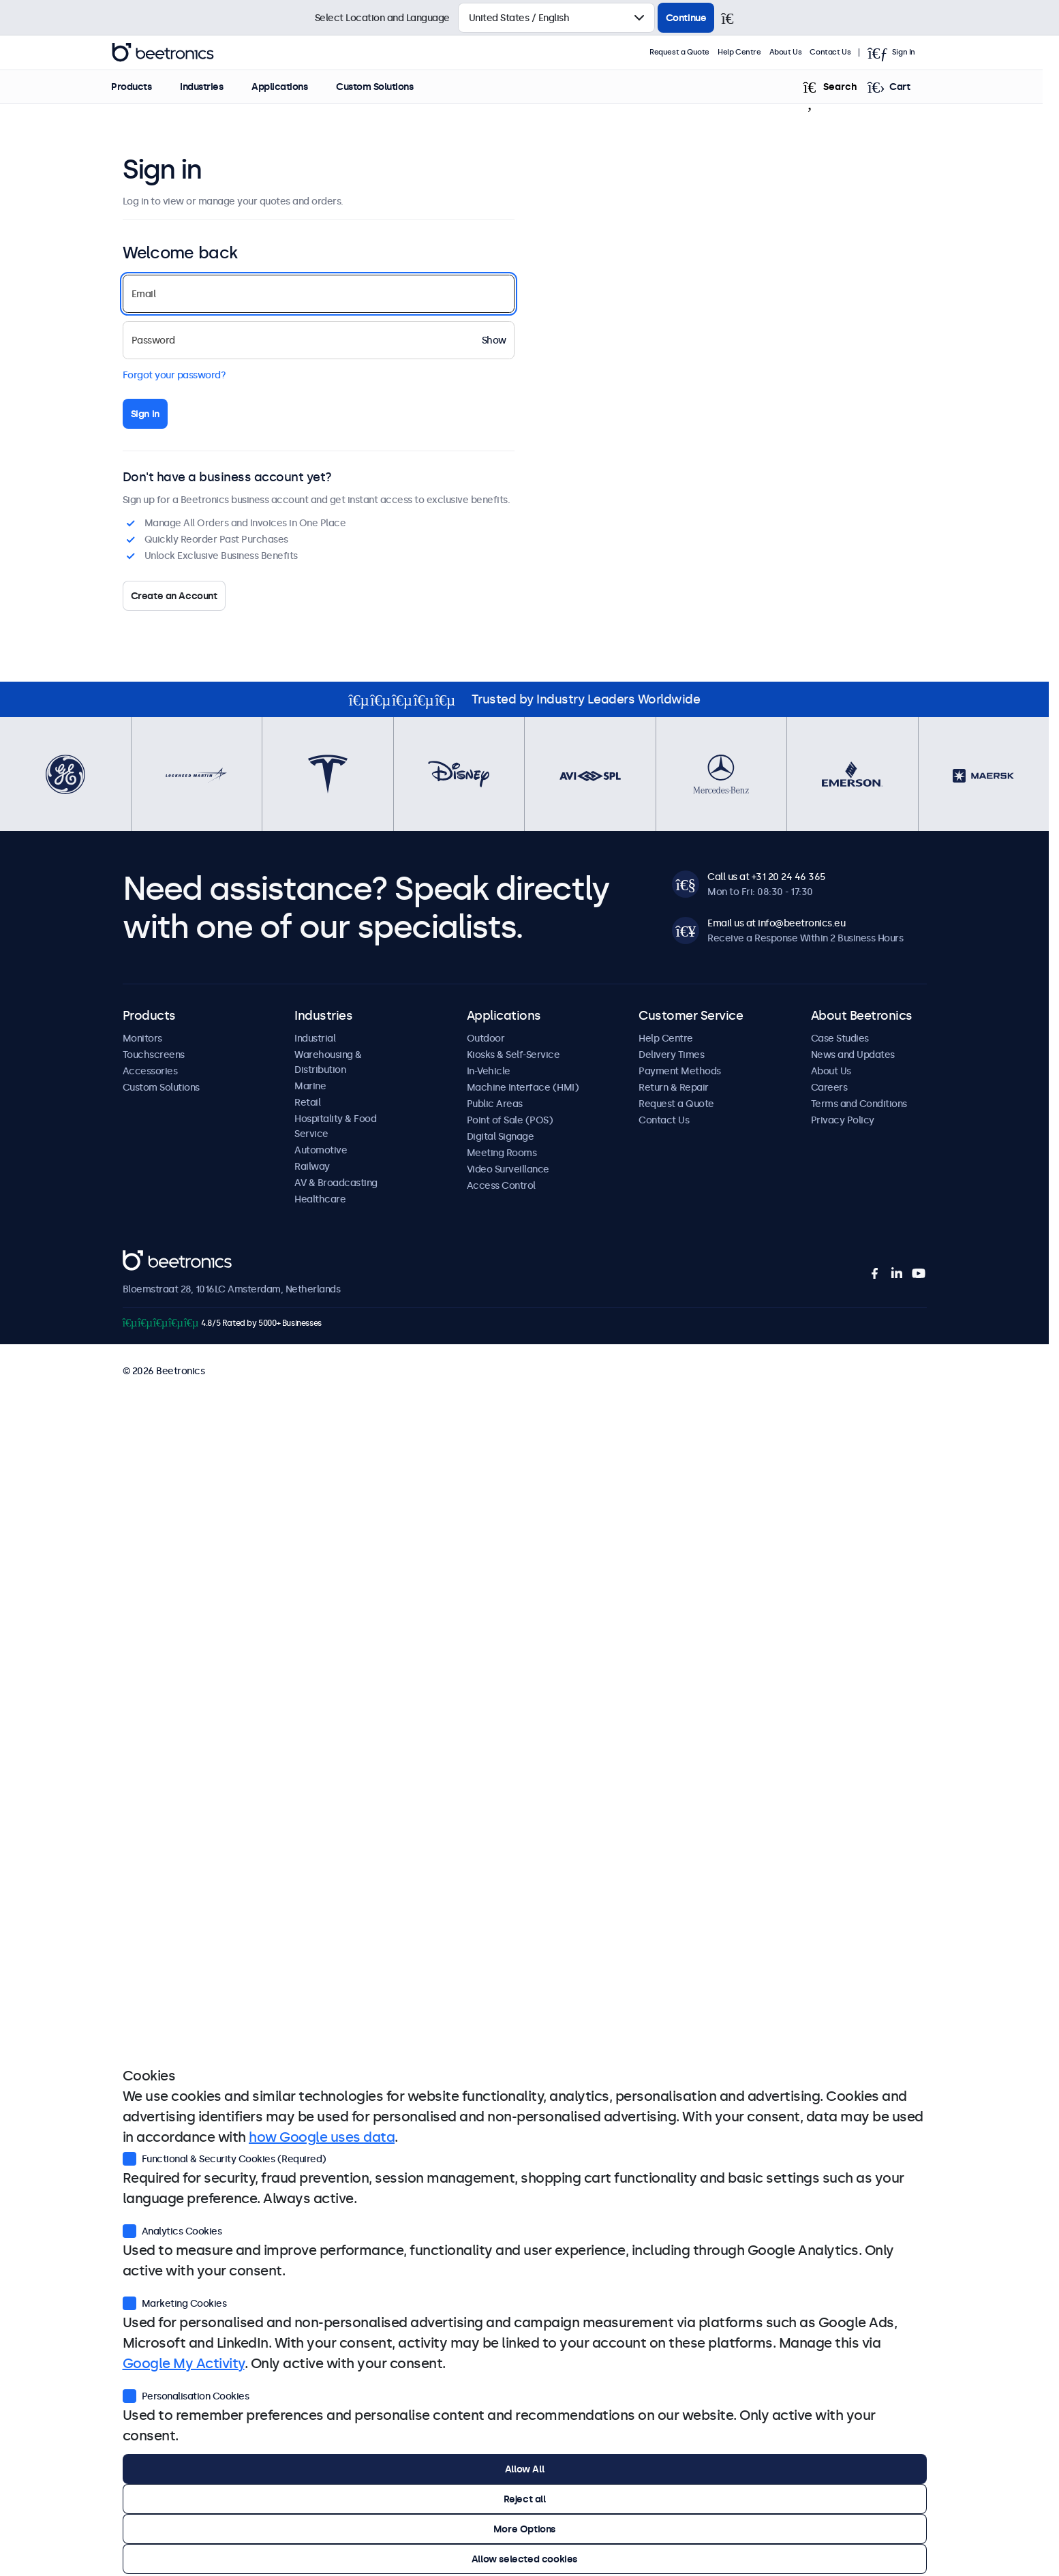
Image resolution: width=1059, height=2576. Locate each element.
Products (147, 86)
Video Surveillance (508, 1169)
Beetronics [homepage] (179, 52)
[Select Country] (556, 18)
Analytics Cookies (172, 2230)
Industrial (314, 1038)
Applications (296, 86)
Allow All (524, 2469)
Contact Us (846, 52)
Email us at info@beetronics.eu (776, 923)
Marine (310, 1086)
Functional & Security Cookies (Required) (224, 2157)
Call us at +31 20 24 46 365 (766, 876)
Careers (829, 1087)
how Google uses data (322, 2137)
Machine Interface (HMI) (523, 1087)
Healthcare (320, 1199)
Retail (307, 1102)
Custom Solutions (390, 86)
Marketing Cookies (175, 2302)
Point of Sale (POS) (510, 1120)
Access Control (501, 1185)
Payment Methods (680, 1071)
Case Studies (840, 1038)
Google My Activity (184, 2363)
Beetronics (147, 1257)
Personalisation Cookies (186, 2395)
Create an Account (174, 596)
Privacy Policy (842, 1120)
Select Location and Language (382, 17)
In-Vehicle (488, 1071)
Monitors (142, 1038)
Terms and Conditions (859, 1103)
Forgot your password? (174, 375)
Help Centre (756, 52)
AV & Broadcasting (336, 1182)
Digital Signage (500, 1136)
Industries (217, 86)
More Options (524, 2529)
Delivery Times (671, 1054)
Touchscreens (154, 1054)
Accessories (150, 1071)
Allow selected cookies (524, 2559)
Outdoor (486, 1038)
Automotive (320, 1150)
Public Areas (495, 1103)
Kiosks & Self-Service (513, 1054)
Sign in (145, 414)
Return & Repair (674, 1087)
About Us (802, 52)
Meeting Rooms (502, 1152)
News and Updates (853, 1054)
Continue (686, 17)
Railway (312, 1166)
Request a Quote (696, 52)
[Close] (733, 18)
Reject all (525, 2499)
